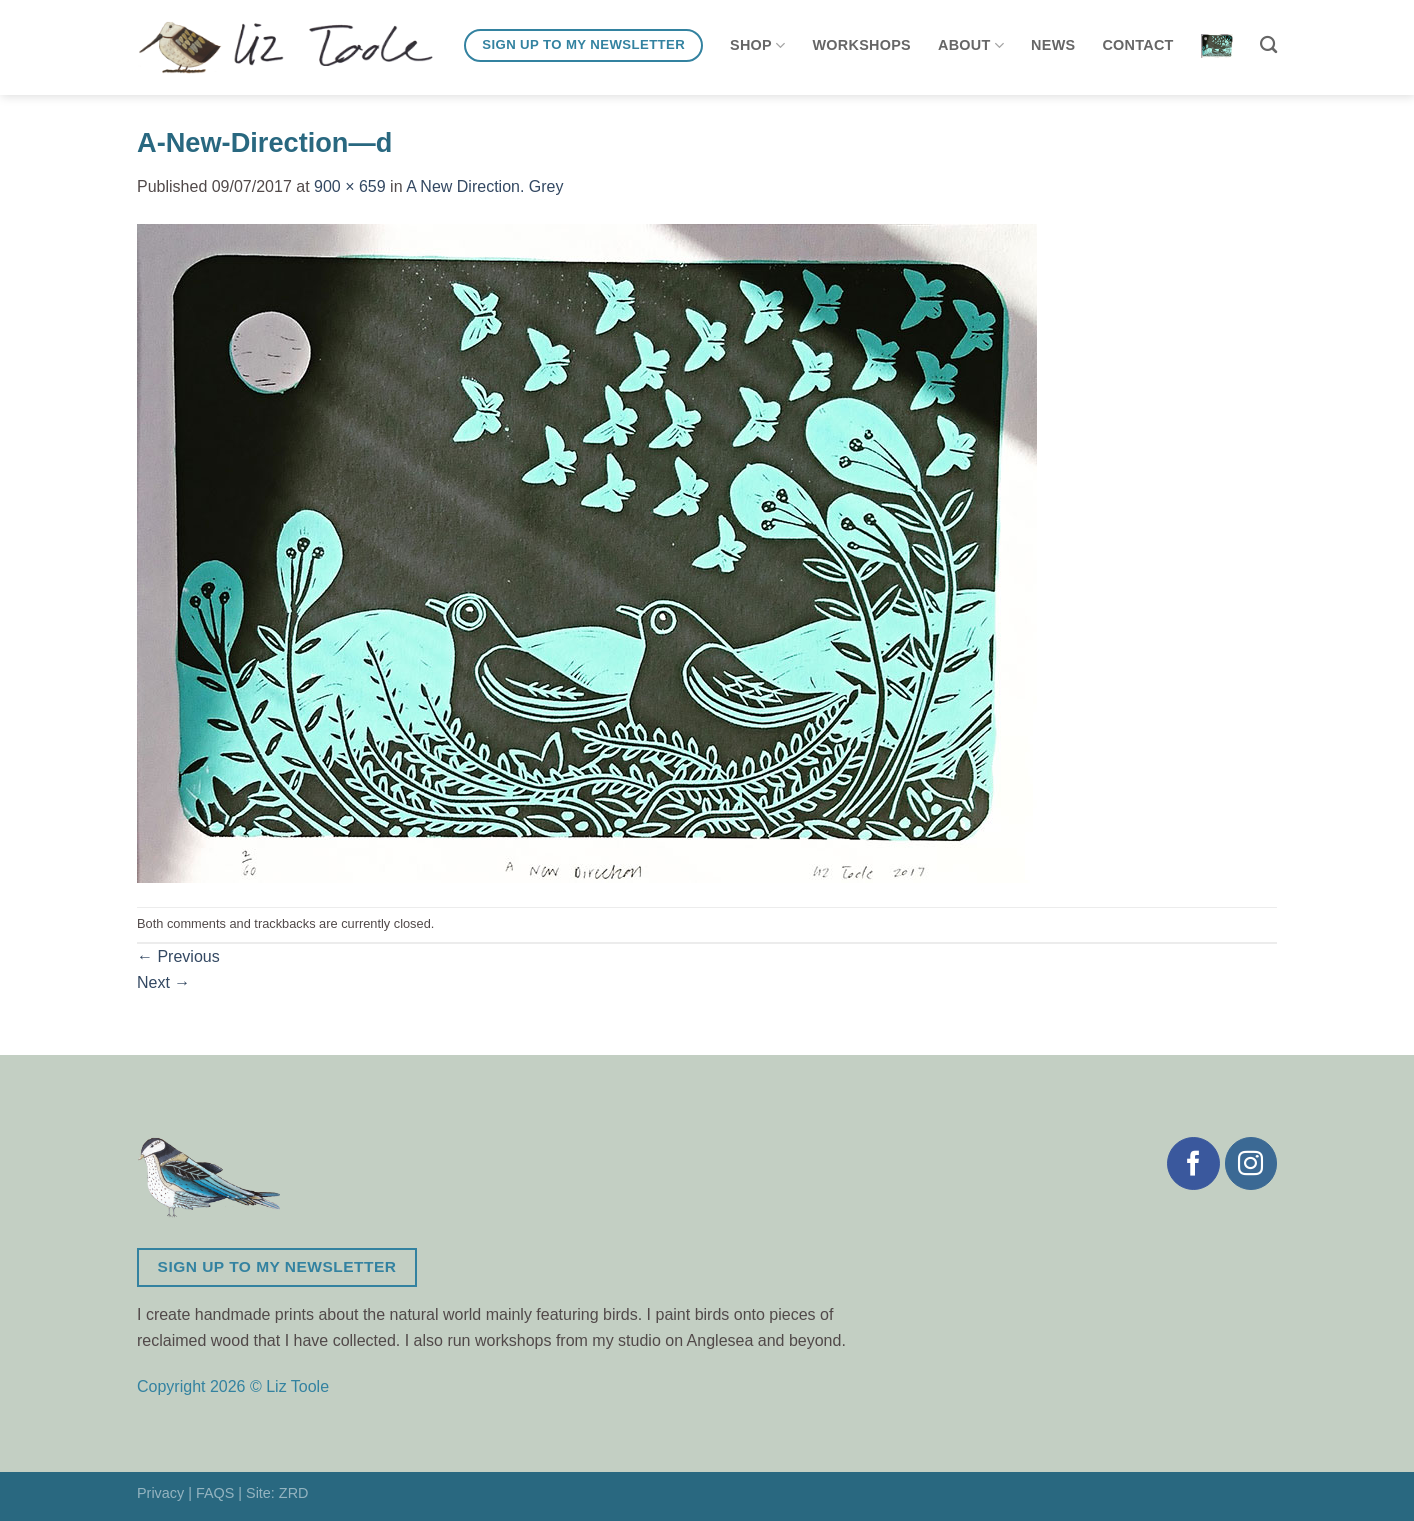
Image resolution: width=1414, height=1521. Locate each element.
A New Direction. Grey (484, 186)
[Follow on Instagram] (1251, 1163)
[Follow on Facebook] (1193, 1163)
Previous (178, 956)
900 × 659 (350, 186)
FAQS (215, 1493)
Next (163, 982)
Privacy (160, 1493)
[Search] (1268, 45)
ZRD (294, 1493)
